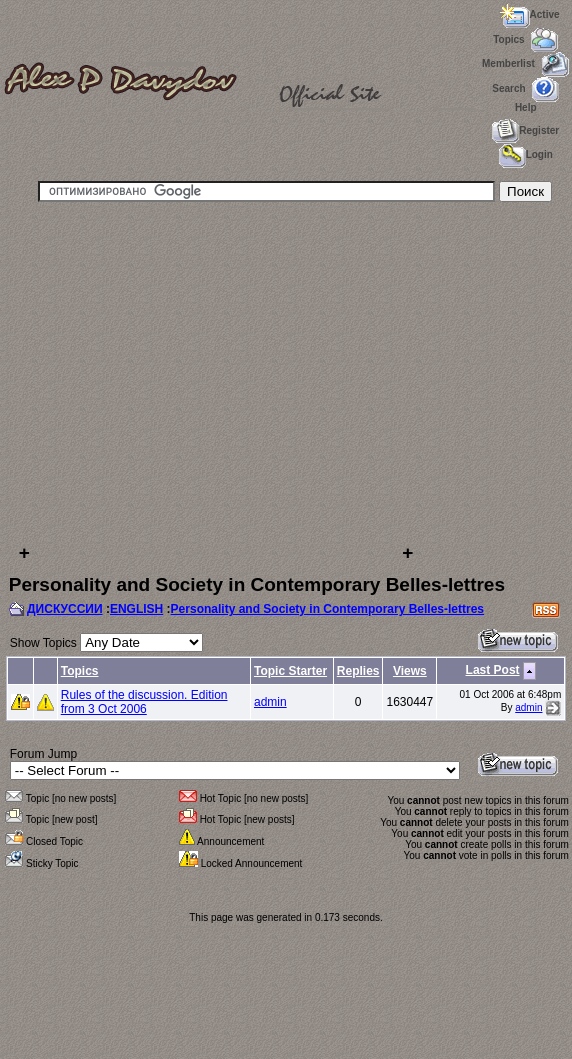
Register (525, 130)
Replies (358, 671)
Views (410, 671)
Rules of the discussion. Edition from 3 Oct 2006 (144, 702)
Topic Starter (290, 671)
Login (526, 154)
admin (270, 702)
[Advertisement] (209, 371)
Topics (80, 671)
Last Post (493, 670)
